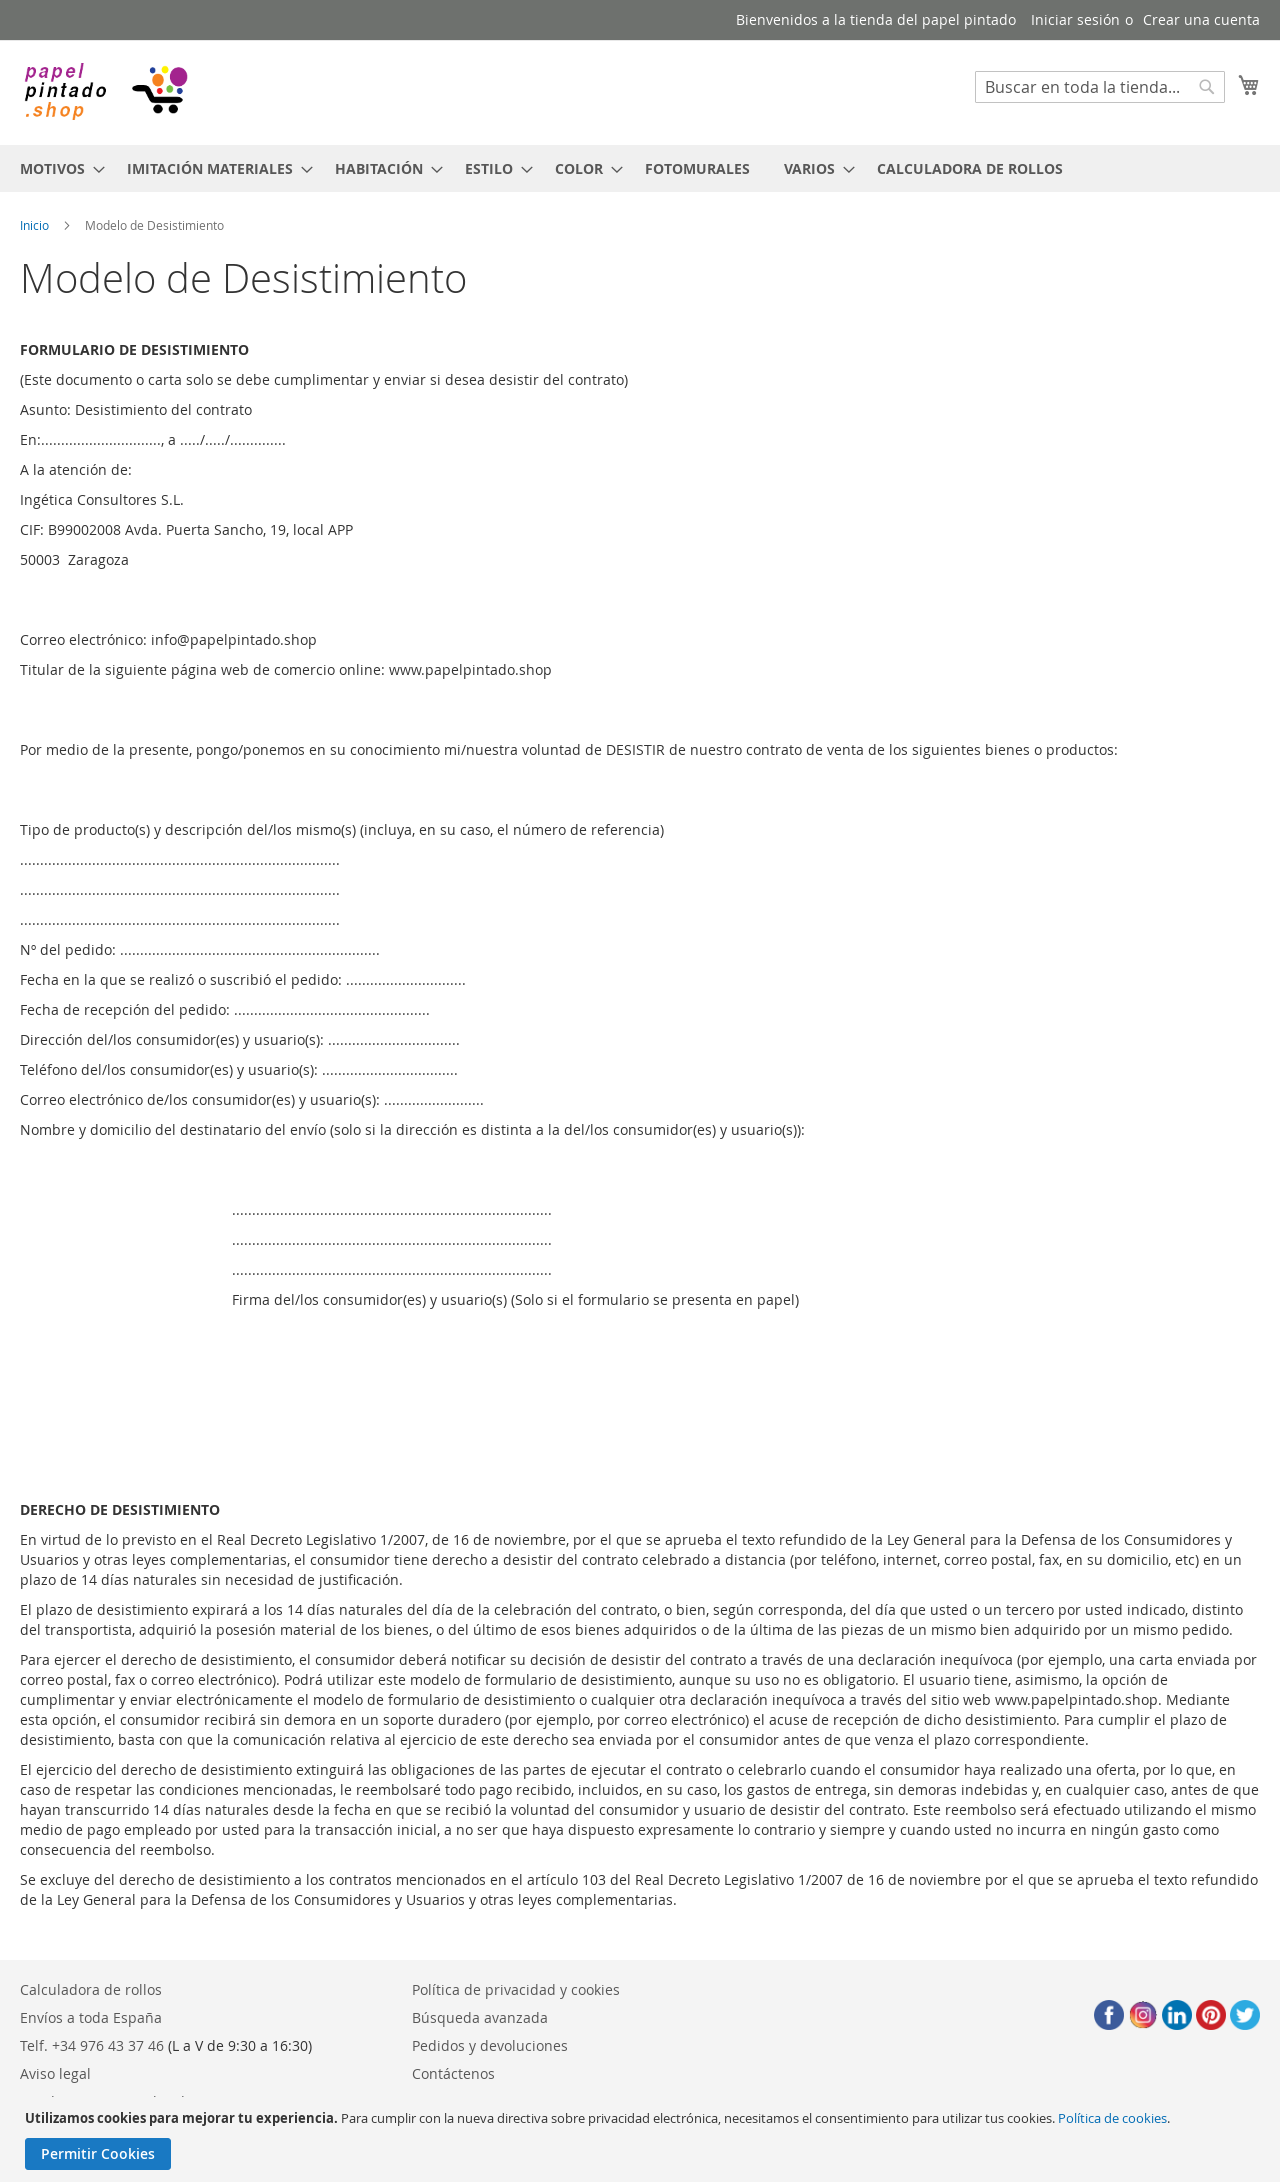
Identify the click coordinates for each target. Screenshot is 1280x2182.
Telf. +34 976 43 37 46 (92, 2045)
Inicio (34, 225)
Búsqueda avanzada (480, 2017)
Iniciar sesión (1075, 19)
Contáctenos (453, 2073)
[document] (642, 2139)
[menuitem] (56, 168)
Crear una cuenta (1201, 19)
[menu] (640, 168)
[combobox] (1100, 87)
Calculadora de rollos (91, 1989)
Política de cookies (1112, 2118)
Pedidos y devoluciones (490, 2045)
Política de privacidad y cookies (516, 1989)
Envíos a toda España (91, 2017)
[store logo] (105, 91)
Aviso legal (55, 2073)
